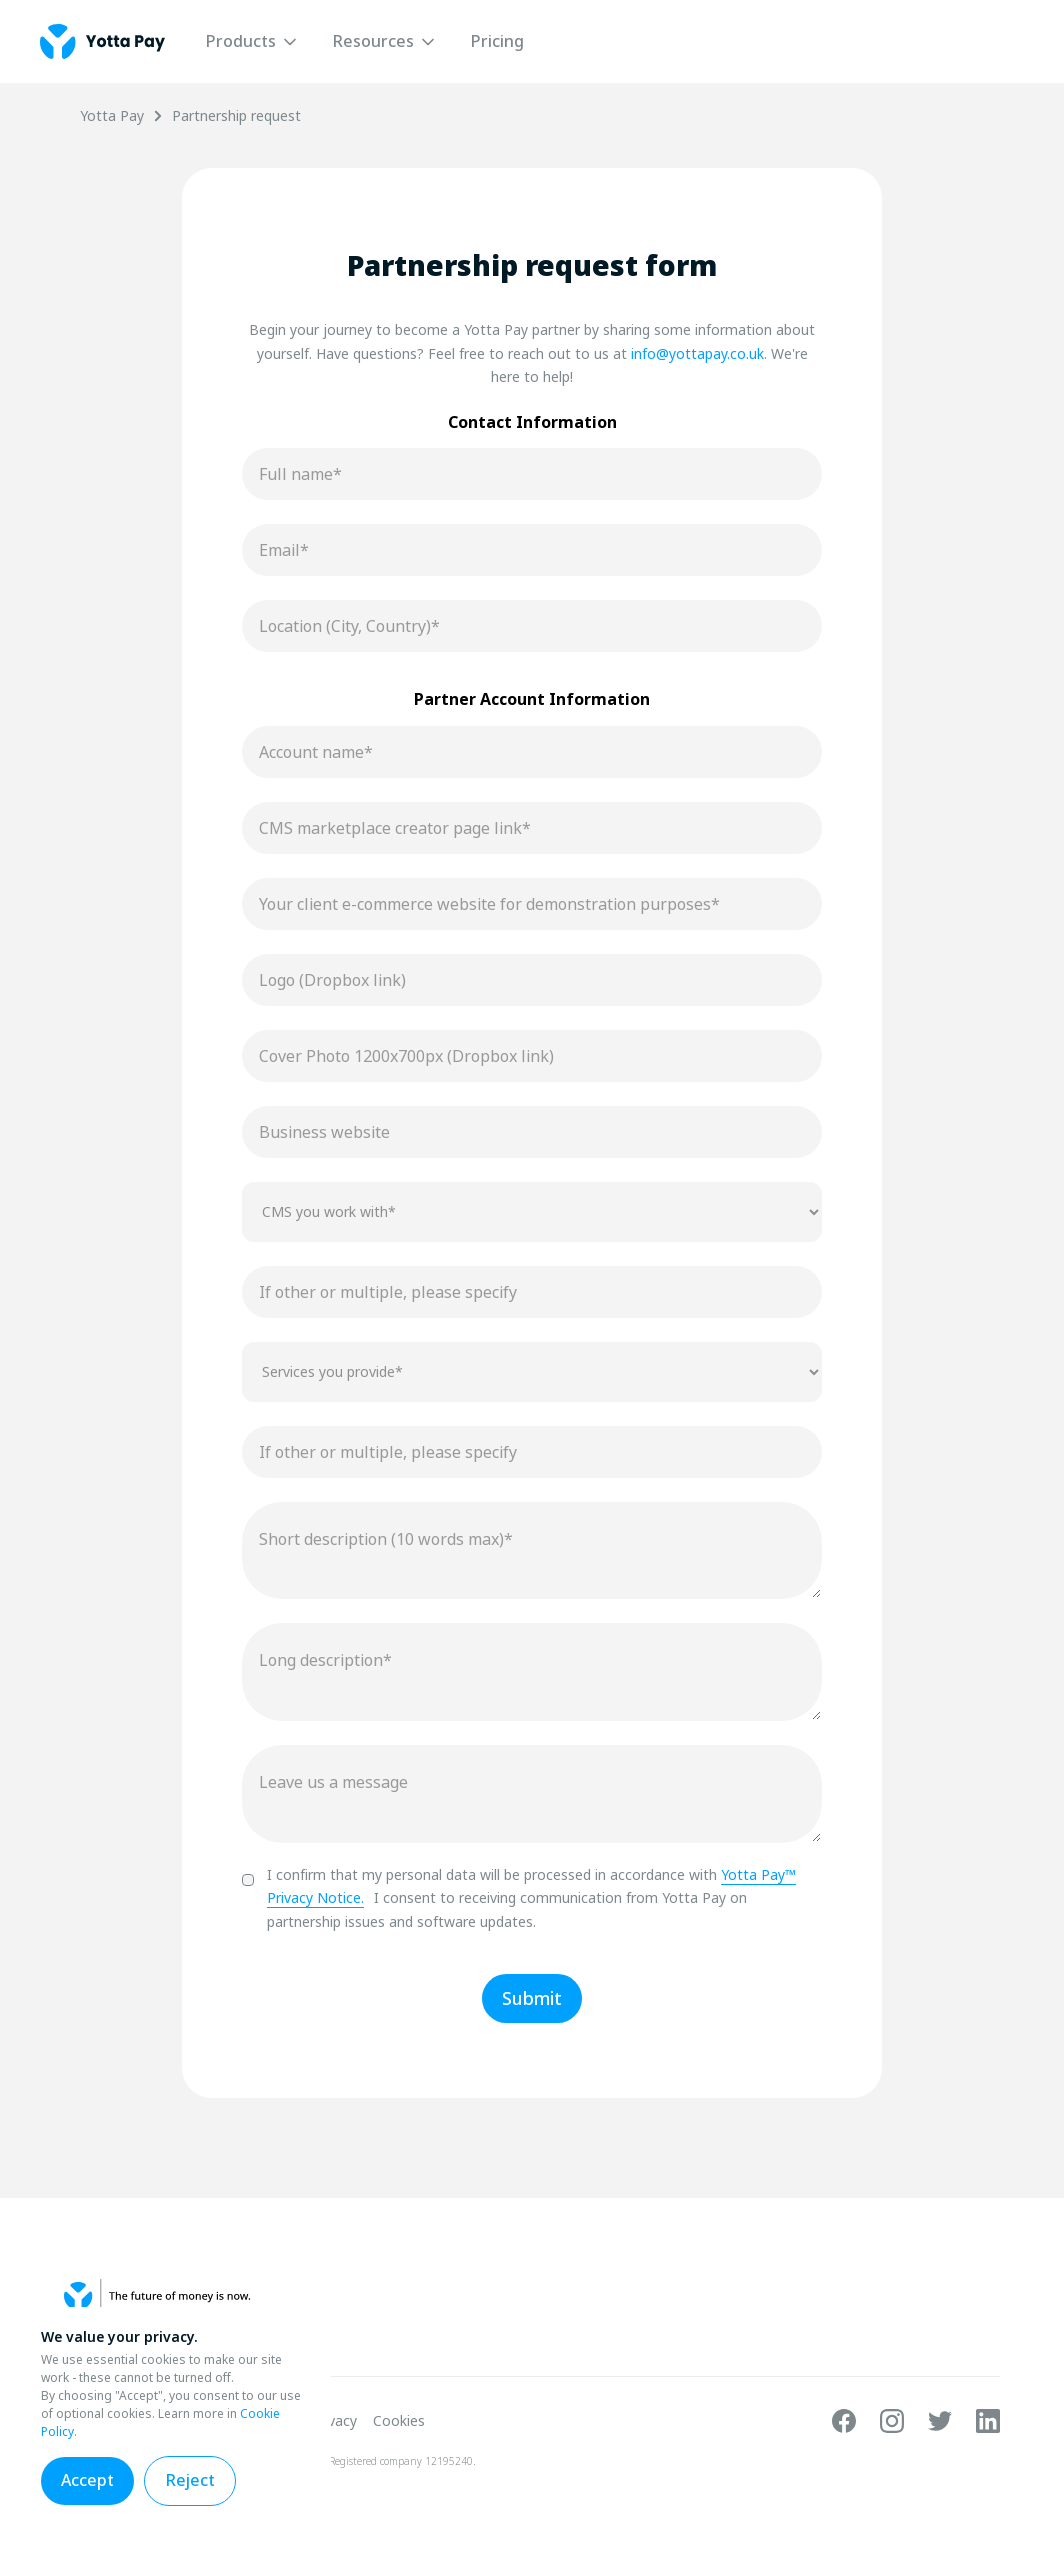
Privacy (334, 2421)
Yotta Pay (112, 115)
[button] (252, 41)
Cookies (399, 2421)
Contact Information (532, 422)
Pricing (497, 41)
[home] (102, 42)
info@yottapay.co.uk (697, 353)
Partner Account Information (532, 699)
